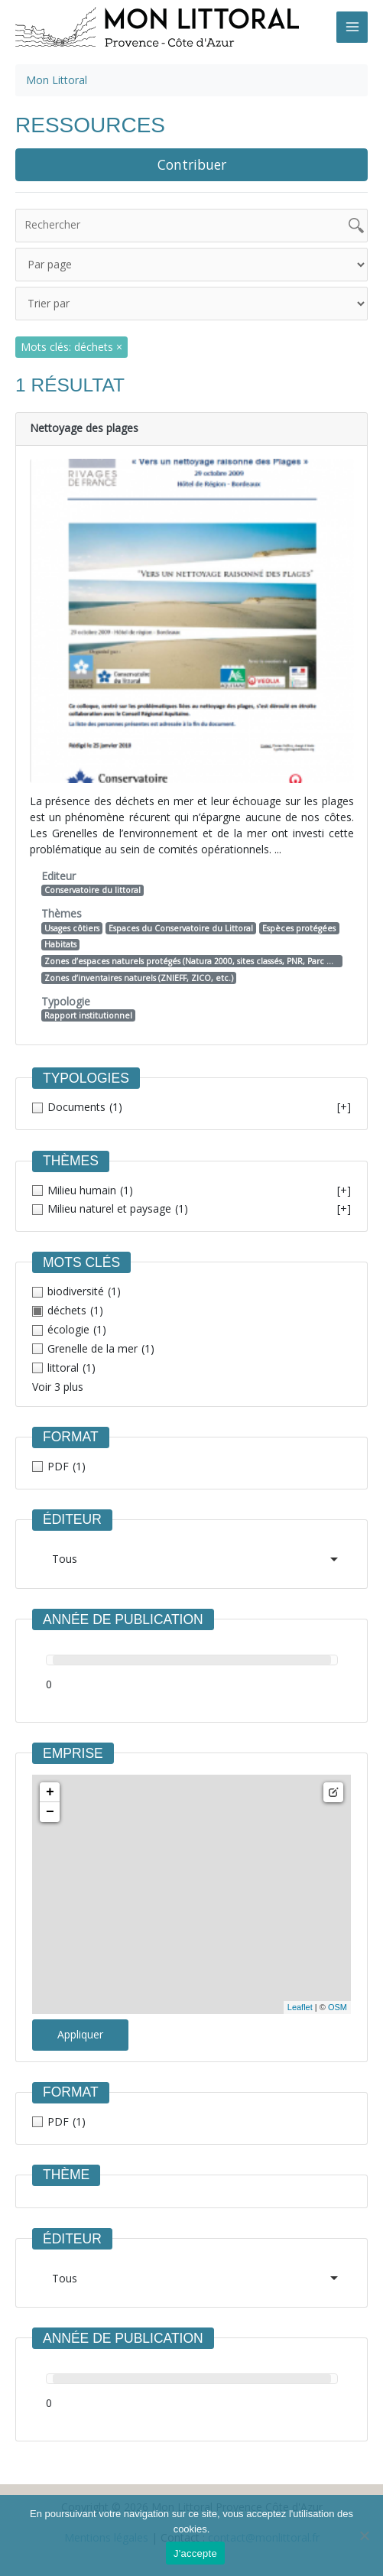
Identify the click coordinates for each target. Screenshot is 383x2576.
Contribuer (191, 164)
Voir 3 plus (57, 1386)
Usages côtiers (71, 928)
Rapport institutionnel (88, 1015)
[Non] (364, 2535)
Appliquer (80, 2034)
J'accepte (195, 2553)
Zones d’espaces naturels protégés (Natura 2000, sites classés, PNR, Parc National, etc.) (193, 961)
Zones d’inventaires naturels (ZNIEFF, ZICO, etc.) (138, 978)
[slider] (52, 1660)
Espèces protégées (299, 928)
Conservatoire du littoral (92, 890)
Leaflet (300, 2007)
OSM (337, 2007)
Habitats (60, 944)
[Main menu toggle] (352, 27)
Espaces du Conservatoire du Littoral (181, 928)
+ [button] (50, 1792)
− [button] (50, 1812)
